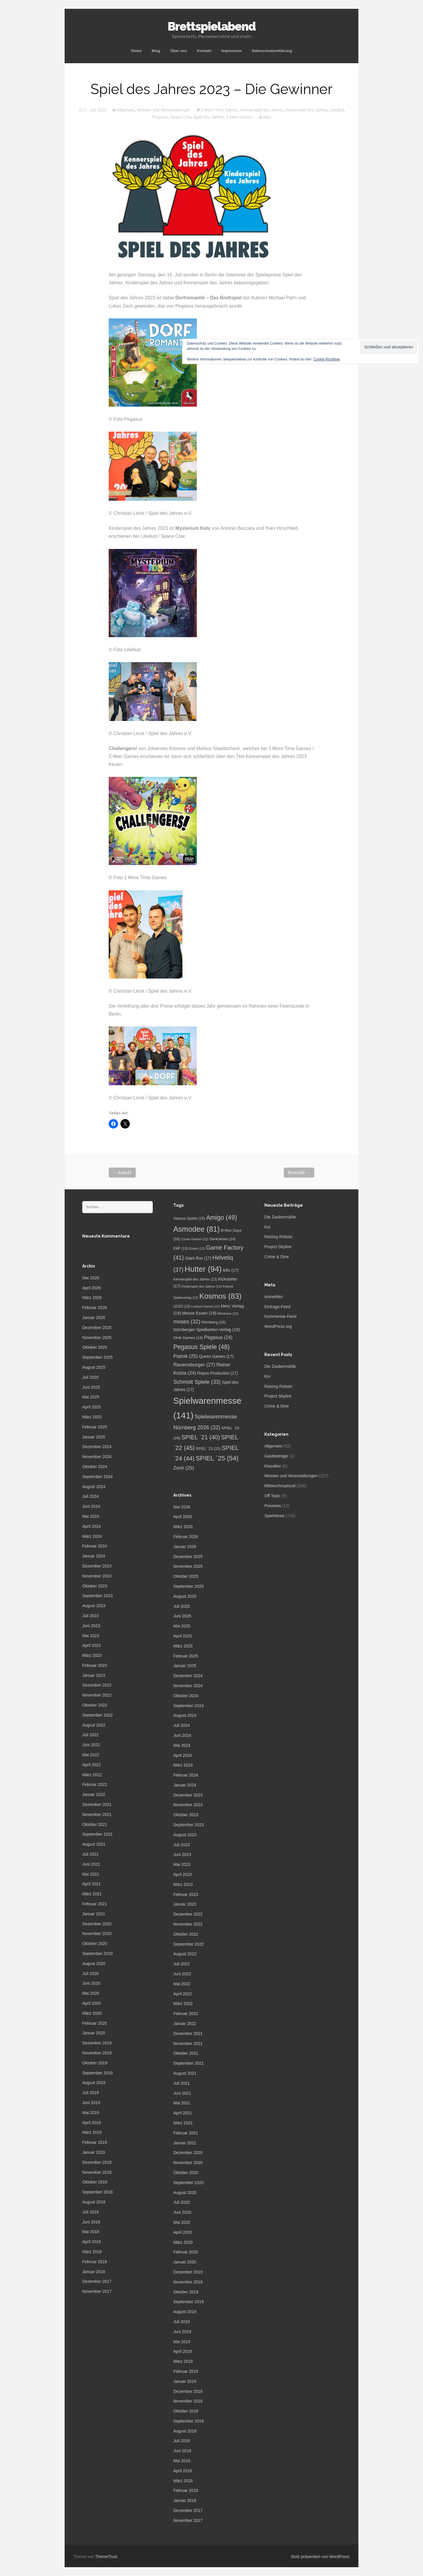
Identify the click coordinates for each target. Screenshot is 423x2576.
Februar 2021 (94, 1903)
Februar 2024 (94, 1546)
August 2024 (93, 1486)
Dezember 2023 (97, 1566)
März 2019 (92, 2132)
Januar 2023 (93, 1675)
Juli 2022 (90, 1734)
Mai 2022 (90, 1754)
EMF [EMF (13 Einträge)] (180, 1248)
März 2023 (92, 1655)
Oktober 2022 (94, 1705)
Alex (267, 117)
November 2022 (97, 1695)
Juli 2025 (90, 1377)
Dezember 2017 (97, 2281)
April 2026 (91, 1288)
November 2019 (97, 2053)
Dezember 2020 (97, 1923)
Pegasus (160, 117)
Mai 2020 (90, 1993)
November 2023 (97, 1576)
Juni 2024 (91, 1506)
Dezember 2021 (97, 1804)
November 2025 (97, 1337)
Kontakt (204, 51)
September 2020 (97, 1953)
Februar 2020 (94, 2023)
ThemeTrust (106, 2556)
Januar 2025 (93, 1437)
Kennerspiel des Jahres (261, 110)
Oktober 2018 (94, 2182)
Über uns (178, 51)
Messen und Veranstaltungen (163, 110)
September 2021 (97, 1834)
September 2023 (97, 1595)
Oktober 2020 (94, 1943)
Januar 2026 (93, 1317)
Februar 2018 (94, 2261)
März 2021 (92, 1893)
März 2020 (92, 2013)
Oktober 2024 (94, 1466)
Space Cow (180, 117)
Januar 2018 (93, 2271)
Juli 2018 (90, 2212)
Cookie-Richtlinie (326, 359)
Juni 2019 (91, 2102)
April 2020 (91, 2003)
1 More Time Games (219, 110)
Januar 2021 (93, 1913)
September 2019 (97, 2073)
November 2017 (97, 2291)
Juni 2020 (91, 1983)
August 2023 (93, 1605)
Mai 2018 (90, 2231)
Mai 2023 (90, 1635)
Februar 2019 (94, 2142)
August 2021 (93, 1844)
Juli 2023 (90, 1615)
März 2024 (92, 1536)
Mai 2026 (90, 1278)
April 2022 (91, 1764)
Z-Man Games (239, 117)
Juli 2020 (90, 1973)
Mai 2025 (90, 1397)
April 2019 (91, 2122)
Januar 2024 (93, 1556)
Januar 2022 (93, 1794)
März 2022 (92, 1774)
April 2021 (91, 1884)
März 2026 (92, 1297)
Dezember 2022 (97, 1685)
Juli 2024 (90, 1496)
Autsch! (122, 1172)
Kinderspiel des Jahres (307, 110)
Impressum (231, 51)
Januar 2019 (93, 2152)
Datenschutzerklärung (272, 51)
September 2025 (97, 1357)
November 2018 (97, 2172)
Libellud (337, 110)
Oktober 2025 (94, 1347)
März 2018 (92, 2251)
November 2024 (97, 1456)
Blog (156, 51)
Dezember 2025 (97, 1327)
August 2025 (93, 1367)
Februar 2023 (94, 1665)
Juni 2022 (91, 1744)
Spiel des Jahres (208, 117)
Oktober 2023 (94, 1586)
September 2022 (97, 1715)
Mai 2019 (90, 2112)
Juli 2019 (90, 2092)
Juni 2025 (91, 1387)
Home (136, 51)
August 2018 (93, 2202)
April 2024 (91, 1526)
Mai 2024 (90, 1516)
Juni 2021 (91, 1864)
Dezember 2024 (97, 1446)
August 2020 (93, 1963)
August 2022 (93, 1725)
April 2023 (91, 1645)
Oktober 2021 (94, 1824)
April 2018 (91, 2241)
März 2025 (92, 1417)
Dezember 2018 (97, 2162)
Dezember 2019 (97, 2043)
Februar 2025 (94, 1427)
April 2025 (91, 1407)
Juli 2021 (90, 1854)
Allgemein (126, 110)
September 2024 (97, 1476)
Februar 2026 (94, 1307)
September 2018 (97, 2192)
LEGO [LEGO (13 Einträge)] (181, 1306)
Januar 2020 (93, 2033)
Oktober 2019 (94, 2063)
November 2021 (97, 1814)
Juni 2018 (91, 2222)
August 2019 (93, 2082)
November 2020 (97, 1933)
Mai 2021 (90, 1874)
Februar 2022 (94, 1784)
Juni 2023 (91, 1625)
